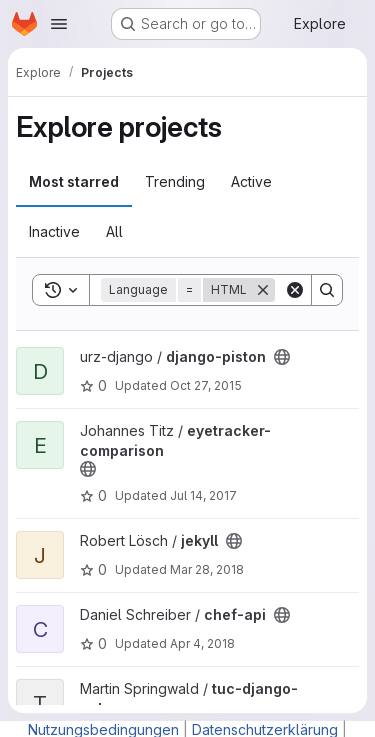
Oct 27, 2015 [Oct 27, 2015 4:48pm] (206, 385)
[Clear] (295, 290)
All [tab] (114, 231)
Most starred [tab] (74, 181)
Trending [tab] (175, 181)
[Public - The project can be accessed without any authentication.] (282, 357)
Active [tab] (251, 181)
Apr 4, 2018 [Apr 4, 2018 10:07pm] (202, 643)
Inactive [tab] (54, 231)
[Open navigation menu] (59, 24)
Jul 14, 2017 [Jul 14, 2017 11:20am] (203, 495)
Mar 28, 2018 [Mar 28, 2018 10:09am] (207, 569)
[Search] (327, 290)
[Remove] (263, 290)
